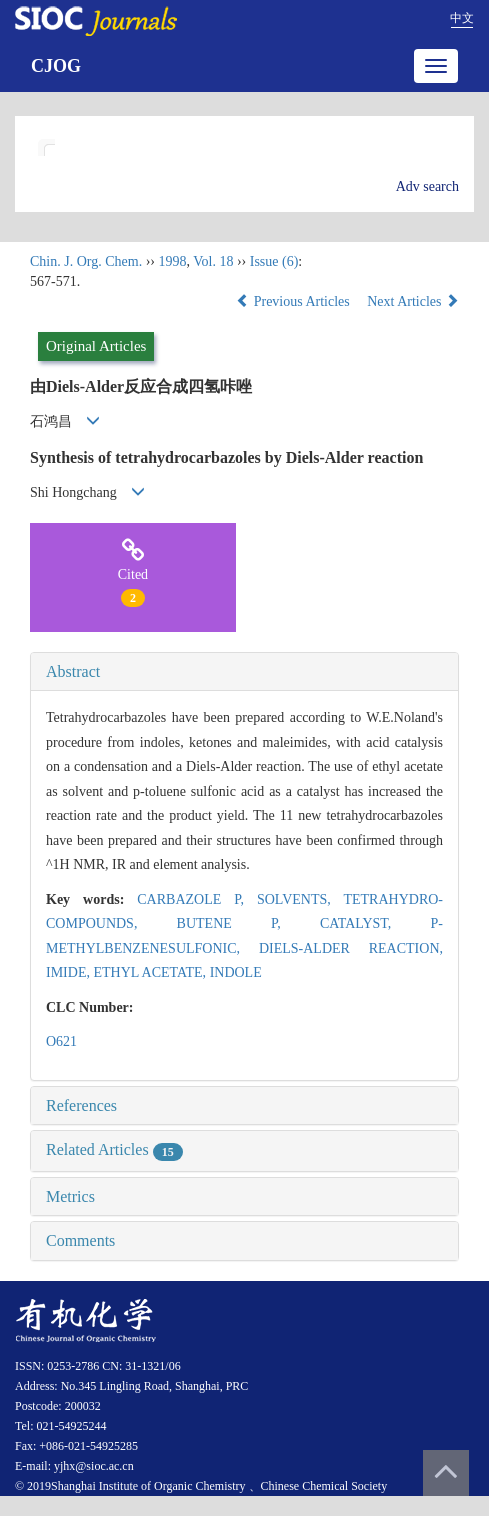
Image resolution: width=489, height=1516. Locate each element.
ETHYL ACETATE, (151, 972)
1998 (172, 261)
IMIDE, (69, 972)
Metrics (70, 1196)
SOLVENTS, (300, 899)
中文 (462, 18)
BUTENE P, (248, 923)
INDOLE (236, 972)
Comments (80, 1240)
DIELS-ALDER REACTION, (351, 948)
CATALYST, (375, 923)
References (81, 1105)
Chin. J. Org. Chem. (86, 261)
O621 (61, 1041)
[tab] (244, 672)
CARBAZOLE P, (197, 899)
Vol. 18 (213, 261)
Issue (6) (274, 261)
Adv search (427, 186)
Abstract (73, 671)
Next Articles (413, 301)
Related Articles (114, 1149)
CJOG (56, 66)
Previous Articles (294, 301)
